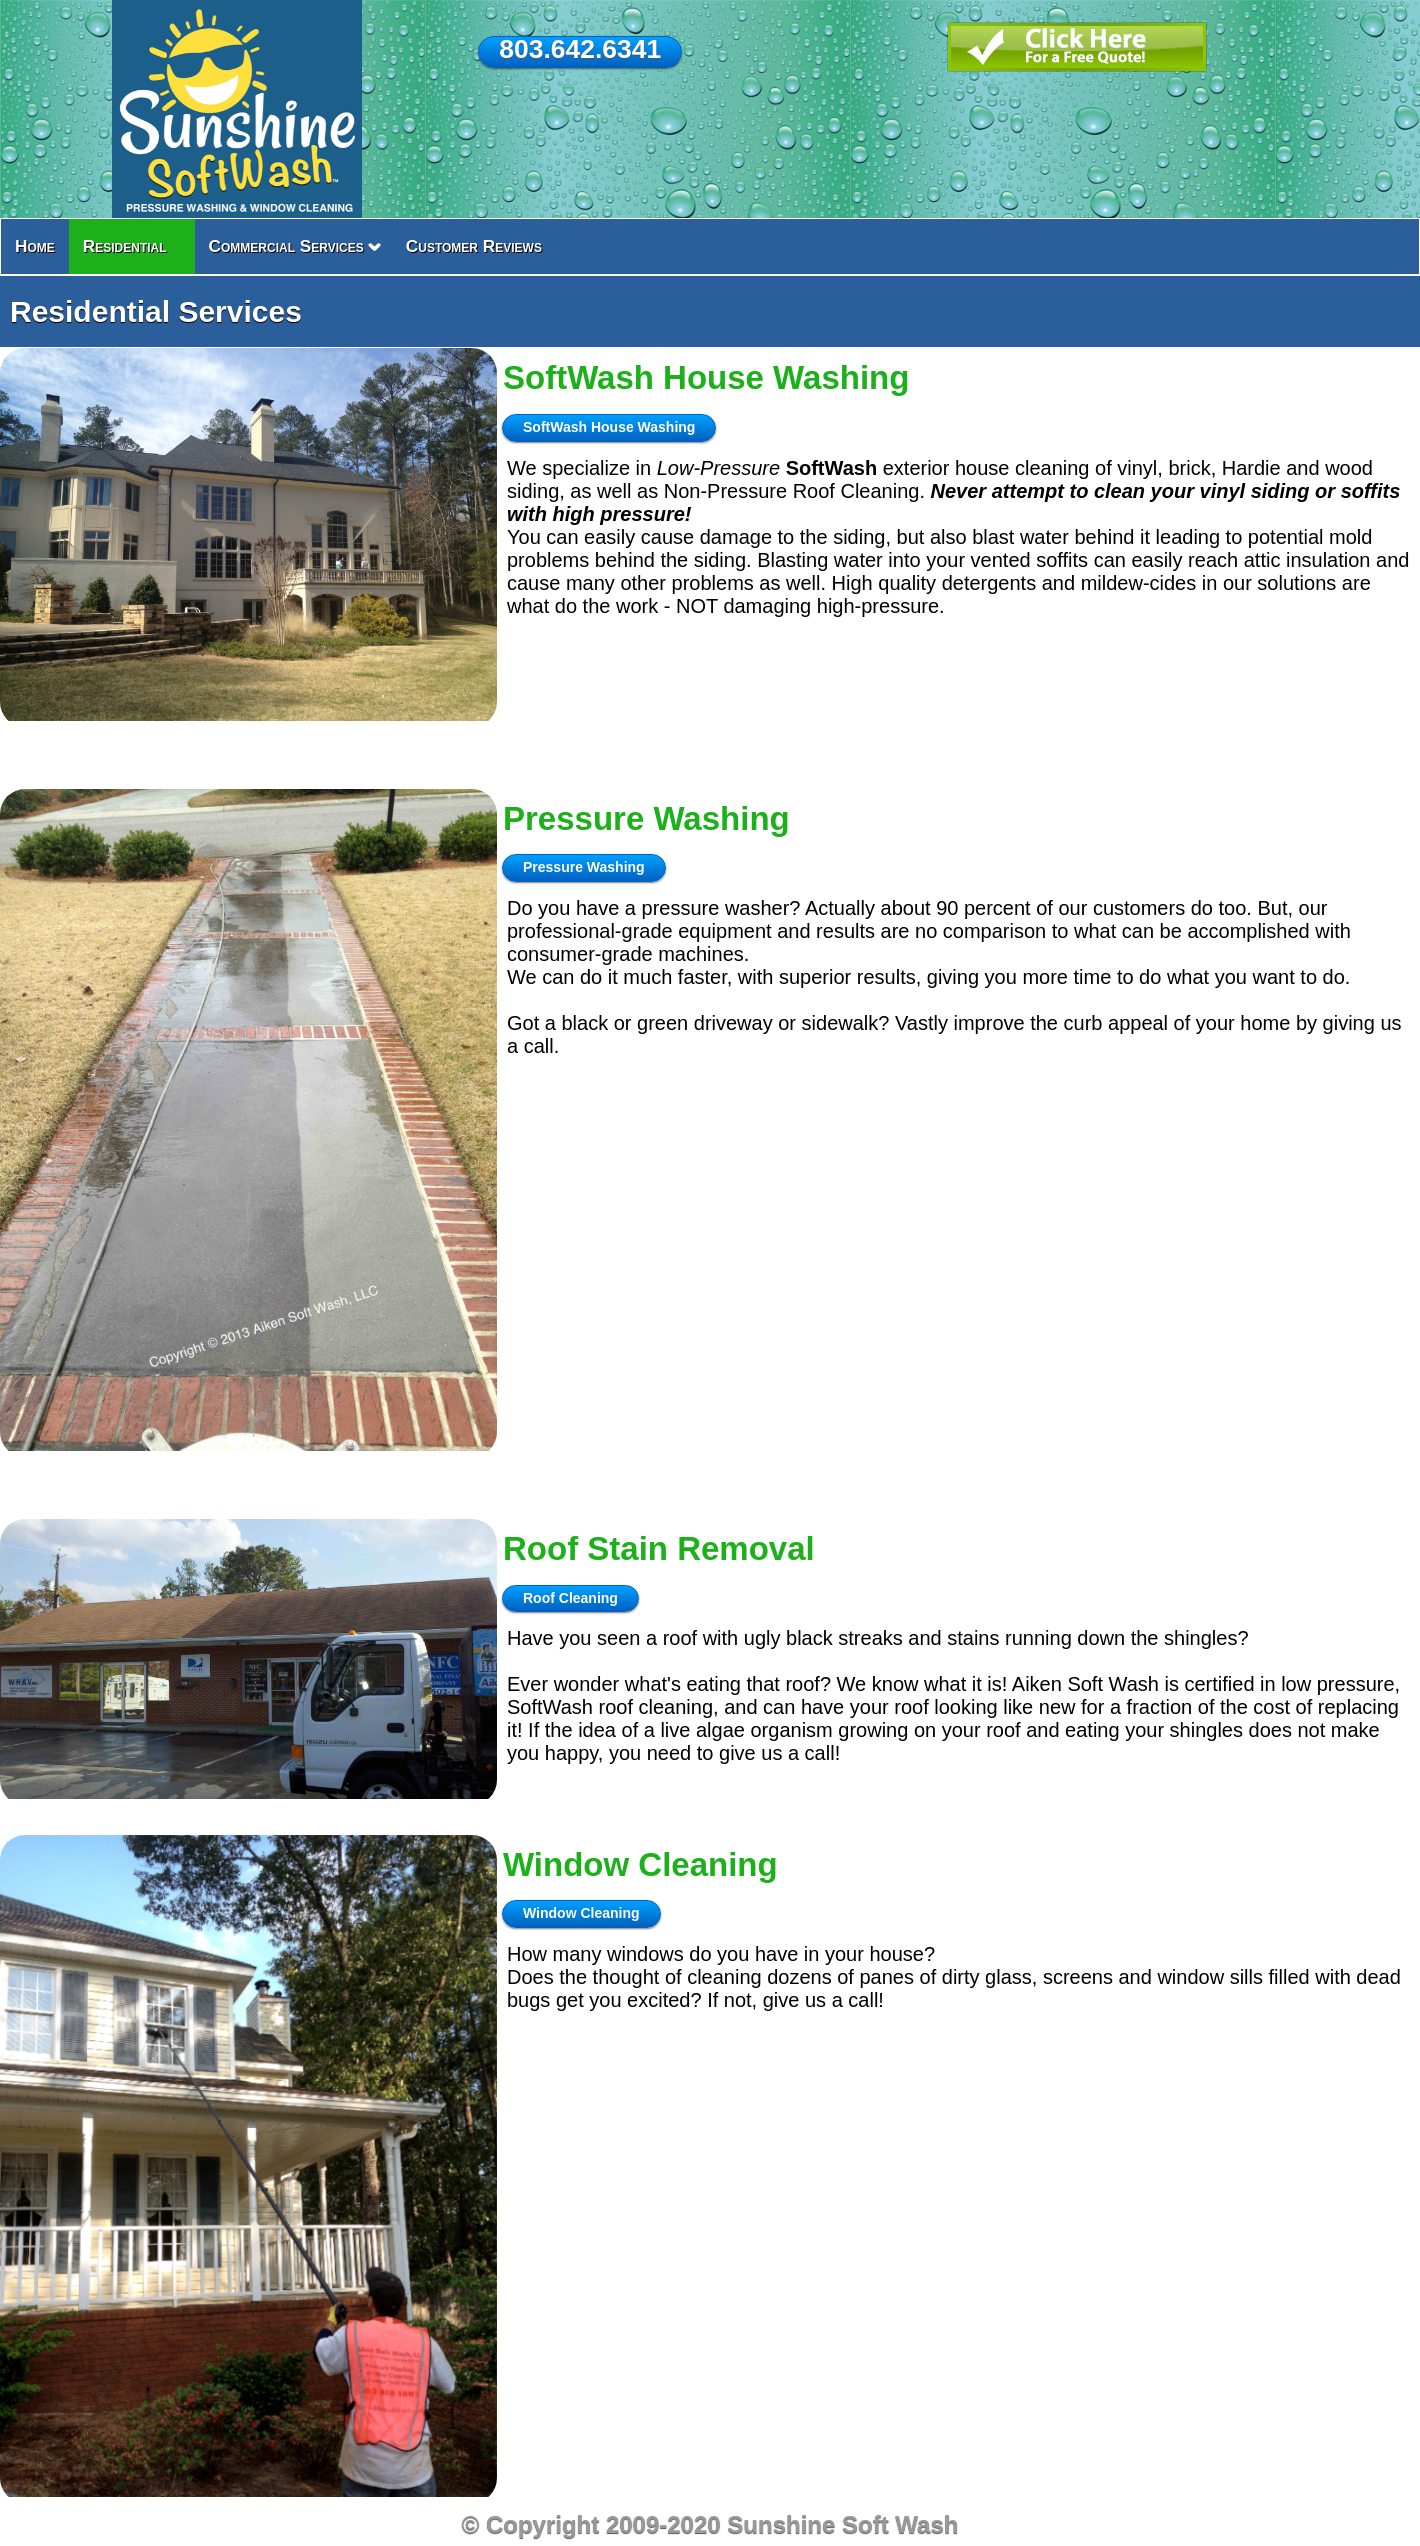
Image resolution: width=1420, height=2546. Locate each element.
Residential (125, 246)
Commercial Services (286, 246)
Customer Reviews (474, 246)
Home (35, 246)
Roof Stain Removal (659, 1548)
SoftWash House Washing (706, 377)
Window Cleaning (640, 1864)
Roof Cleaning (570, 1598)
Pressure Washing (646, 818)
